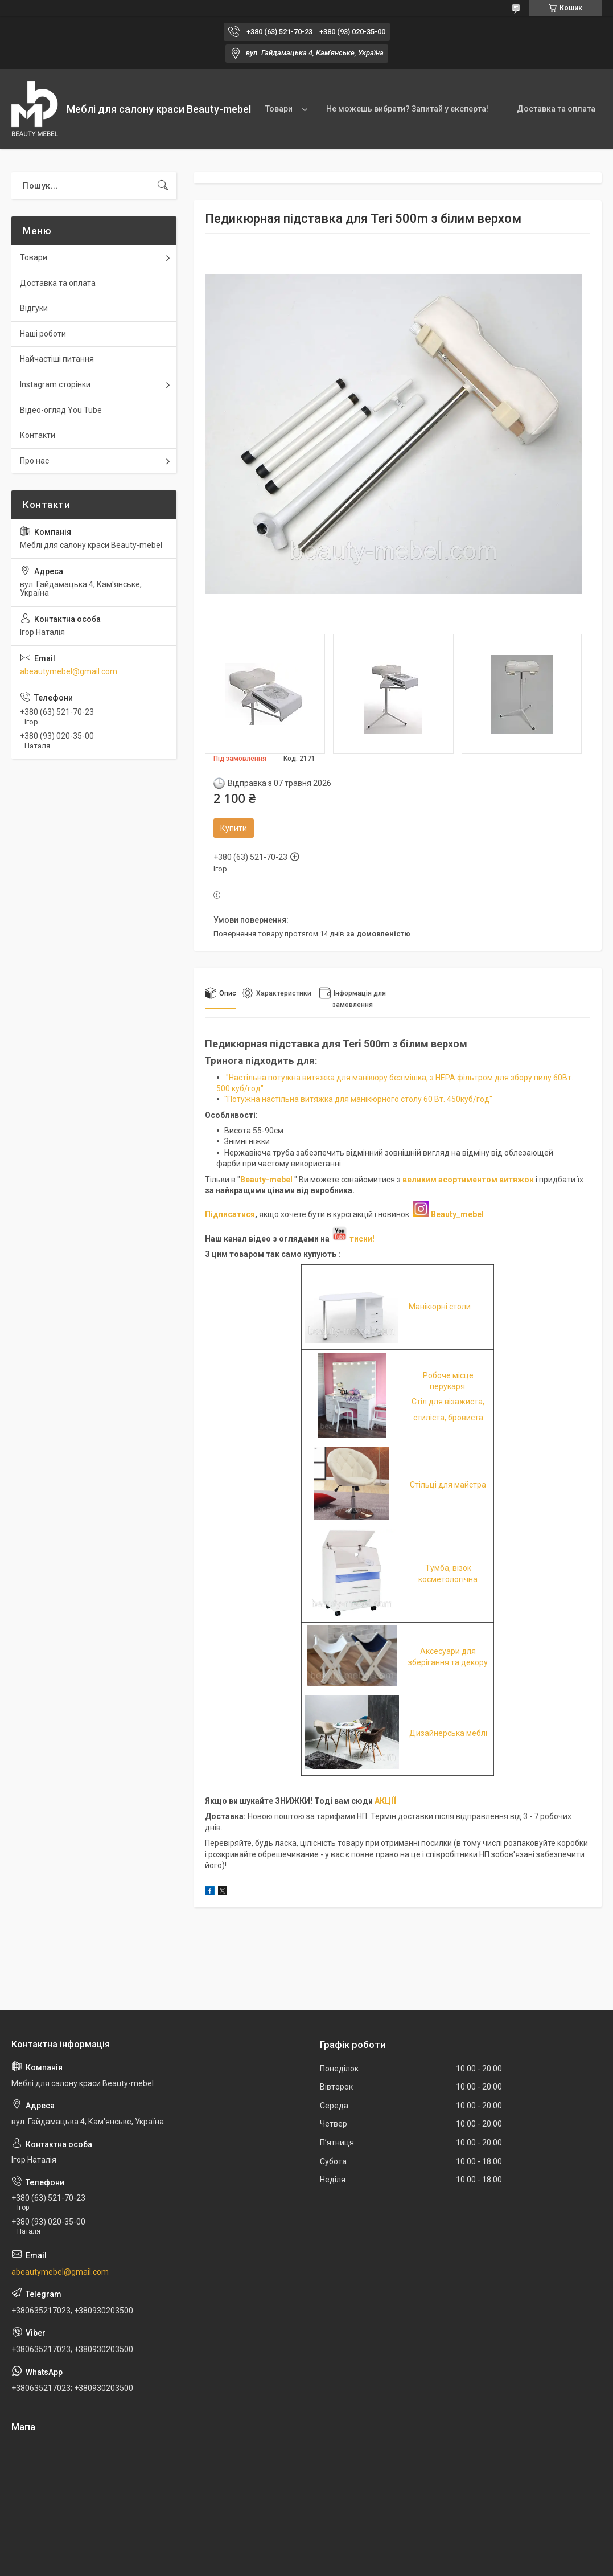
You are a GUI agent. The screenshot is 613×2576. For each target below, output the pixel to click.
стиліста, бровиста (448, 1417)
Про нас (34, 460)
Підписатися (230, 1214)
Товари (279, 108)
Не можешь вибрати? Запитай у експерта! (407, 108)
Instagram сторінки (55, 384)
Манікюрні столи (440, 1306)
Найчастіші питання (57, 358)
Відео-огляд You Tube (61, 410)
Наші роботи (43, 333)
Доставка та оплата (556, 108)
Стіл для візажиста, (448, 1401)
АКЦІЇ (385, 1800)
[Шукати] (162, 185)
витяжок (516, 1179)
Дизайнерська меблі (448, 1733)
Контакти (37, 435)
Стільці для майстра (448, 1484)
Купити (233, 828)
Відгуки (34, 308)
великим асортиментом (450, 1179)
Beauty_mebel (457, 1214)
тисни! (353, 1238)
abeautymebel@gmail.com (68, 671)
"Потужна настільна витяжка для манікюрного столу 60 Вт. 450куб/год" (358, 1099)
